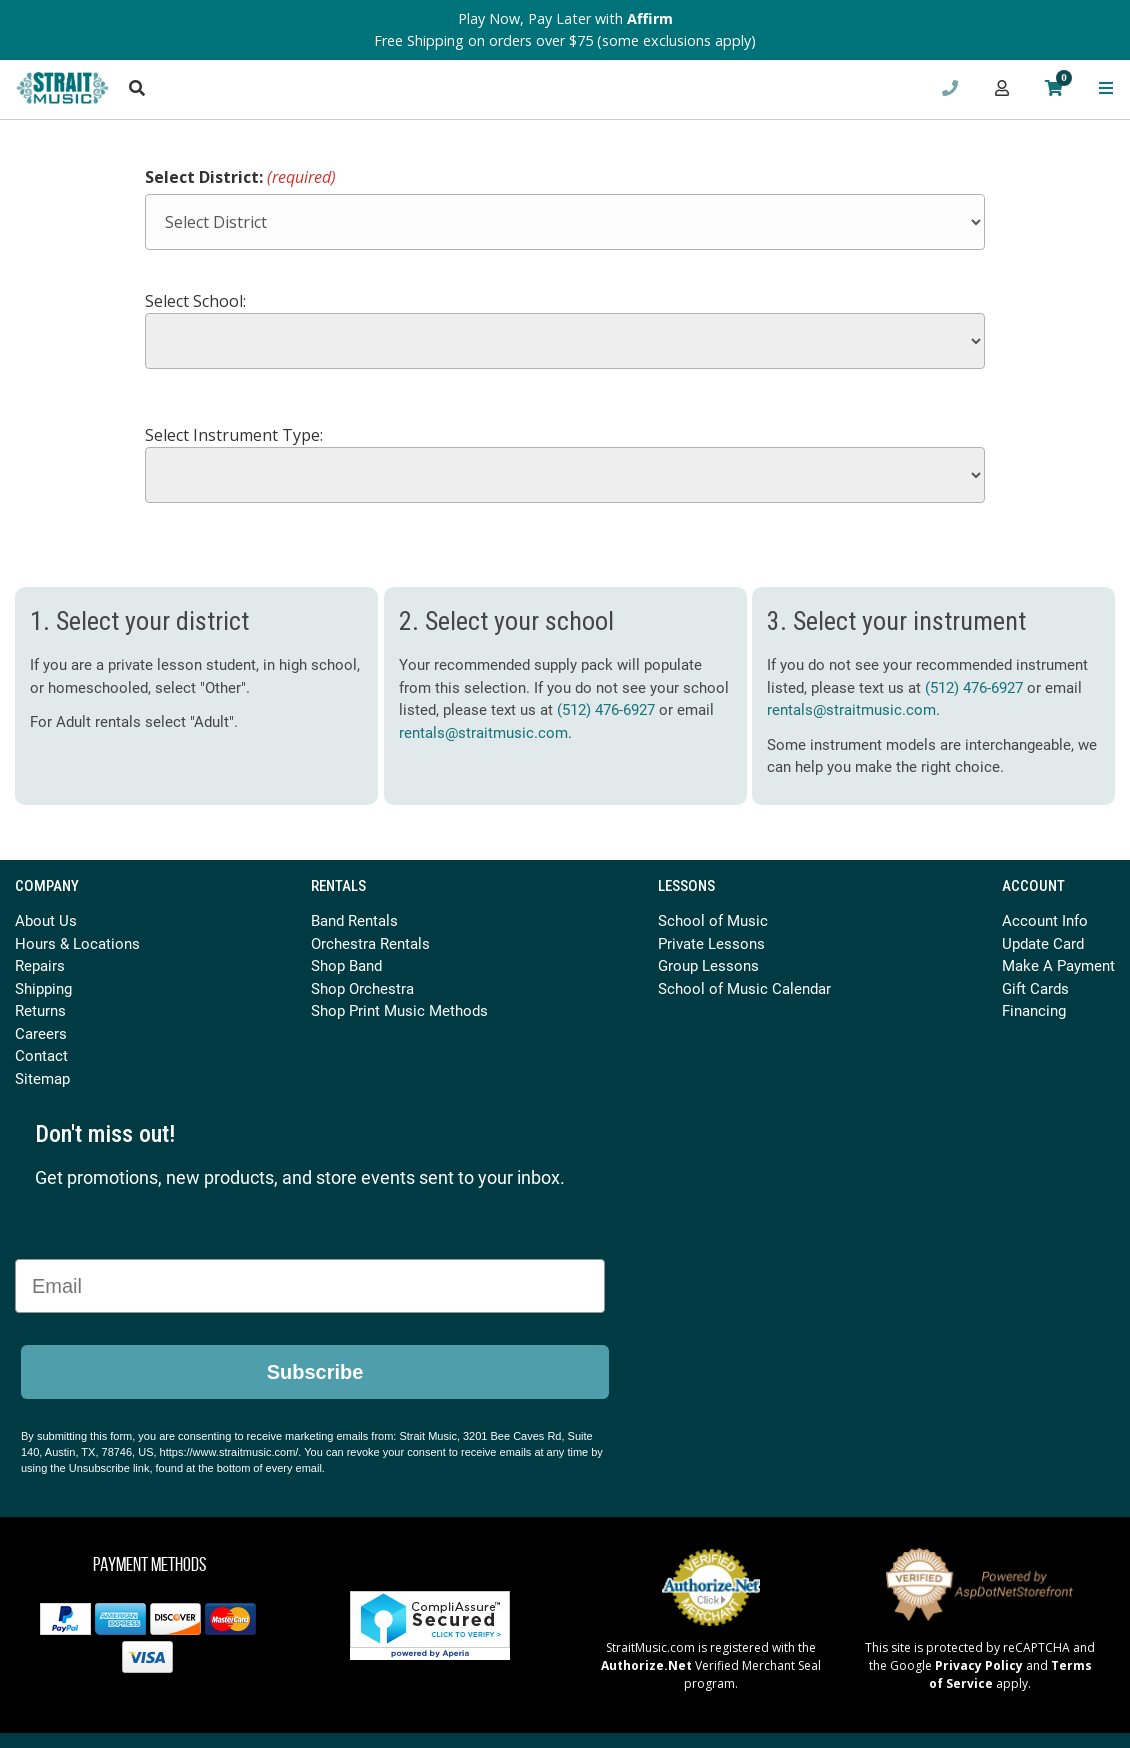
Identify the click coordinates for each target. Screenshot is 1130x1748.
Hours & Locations (77, 943)
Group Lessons (708, 965)
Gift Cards (1035, 988)
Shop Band (346, 965)
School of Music (713, 920)
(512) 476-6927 (606, 709)
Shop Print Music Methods (399, 1010)
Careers (41, 1033)
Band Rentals (354, 920)
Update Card (1043, 943)
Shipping (43, 988)
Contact (41, 1055)
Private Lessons (711, 943)
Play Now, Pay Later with (565, 18)
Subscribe (315, 1372)
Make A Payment (1058, 965)
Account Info (1045, 920)
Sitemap (42, 1078)
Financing (1034, 1010)
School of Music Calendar (744, 988)
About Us (46, 920)
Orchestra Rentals (370, 943)
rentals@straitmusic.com (483, 732)
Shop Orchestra (362, 988)
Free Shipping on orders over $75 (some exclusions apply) (565, 40)
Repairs (40, 965)
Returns (40, 1010)
